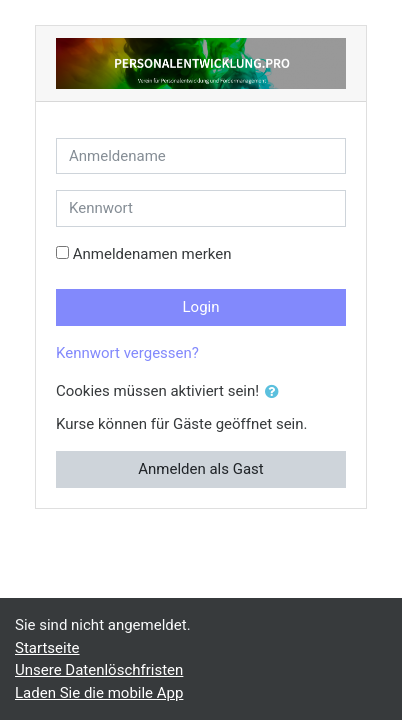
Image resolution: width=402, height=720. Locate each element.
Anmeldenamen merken (152, 254)
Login (201, 307)
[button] (276, 392)
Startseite (47, 648)
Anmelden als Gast (201, 469)
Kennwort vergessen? (127, 353)
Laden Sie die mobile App (99, 693)
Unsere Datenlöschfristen (99, 670)
